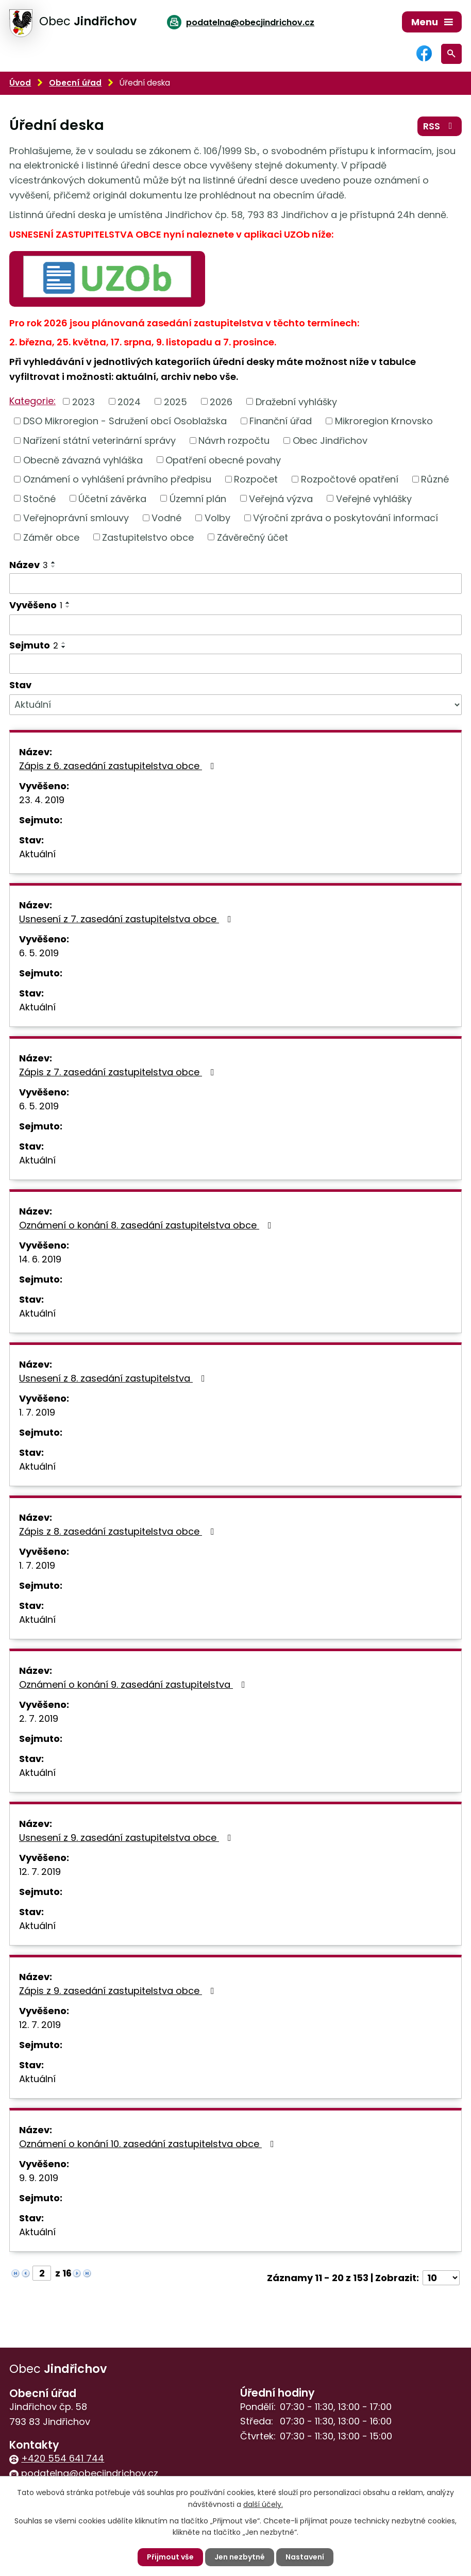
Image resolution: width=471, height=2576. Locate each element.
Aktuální (37, 853)
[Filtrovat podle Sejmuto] (235, 664)
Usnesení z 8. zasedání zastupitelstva (114, 1378)
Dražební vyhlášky (296, 401)
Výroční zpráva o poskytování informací (345, 517)
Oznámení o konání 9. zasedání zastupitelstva (134, 1684)
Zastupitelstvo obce (148, 536)
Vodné (166, 517)
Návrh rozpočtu (234, 440)
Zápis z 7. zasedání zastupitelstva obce (118, 1072)
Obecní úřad (75, 82)
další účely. (263, 2504)
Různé (435, 479)
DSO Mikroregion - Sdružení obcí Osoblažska (125, 420)
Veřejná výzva (281, 498)
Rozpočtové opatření (349, 479)
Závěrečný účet (252, 536)
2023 (83, 401)
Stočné (39, 498)
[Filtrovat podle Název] (235, 583)
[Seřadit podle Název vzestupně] (53, 562)
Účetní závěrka (112, 498)
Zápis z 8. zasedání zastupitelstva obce (118, 1531)
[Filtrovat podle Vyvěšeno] (235, 624)
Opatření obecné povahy (223, 459)
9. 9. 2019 (38, 2177)
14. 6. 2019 (40, 1259)
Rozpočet (256, 479)
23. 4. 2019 (41, 799)
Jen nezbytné (239, 2557)
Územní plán (198, 498)
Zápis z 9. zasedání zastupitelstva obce (118, 1990)
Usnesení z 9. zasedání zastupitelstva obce (127, 1837)
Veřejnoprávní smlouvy (76, 517)
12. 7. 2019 (40, 1871)
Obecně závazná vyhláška (83, 459)
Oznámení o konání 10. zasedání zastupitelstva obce (148, 2143)
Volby (217, 517)
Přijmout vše (170, 2557)
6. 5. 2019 (39, 952)
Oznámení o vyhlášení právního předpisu (117, 479)
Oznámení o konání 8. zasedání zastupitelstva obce (147, 1225)
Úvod (20, 82)
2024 (129, 401)
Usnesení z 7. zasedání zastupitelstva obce (127, 918)
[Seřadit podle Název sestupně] (53, 566)
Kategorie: (32, 400)
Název (28, 564)
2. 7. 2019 (38, 1718)
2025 (175, 401)
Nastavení (304, 2557)
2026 (221, 401)
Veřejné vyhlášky (374, 498)
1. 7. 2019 (37, 1412)
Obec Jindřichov (330, 440)
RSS (440, 126)
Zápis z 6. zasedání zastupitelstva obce (118, 765)
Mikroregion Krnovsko (384, 420)
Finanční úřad (280, 420)
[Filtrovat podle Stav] (235, 704)
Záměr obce (51, 536)
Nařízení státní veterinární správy (99, 440)
